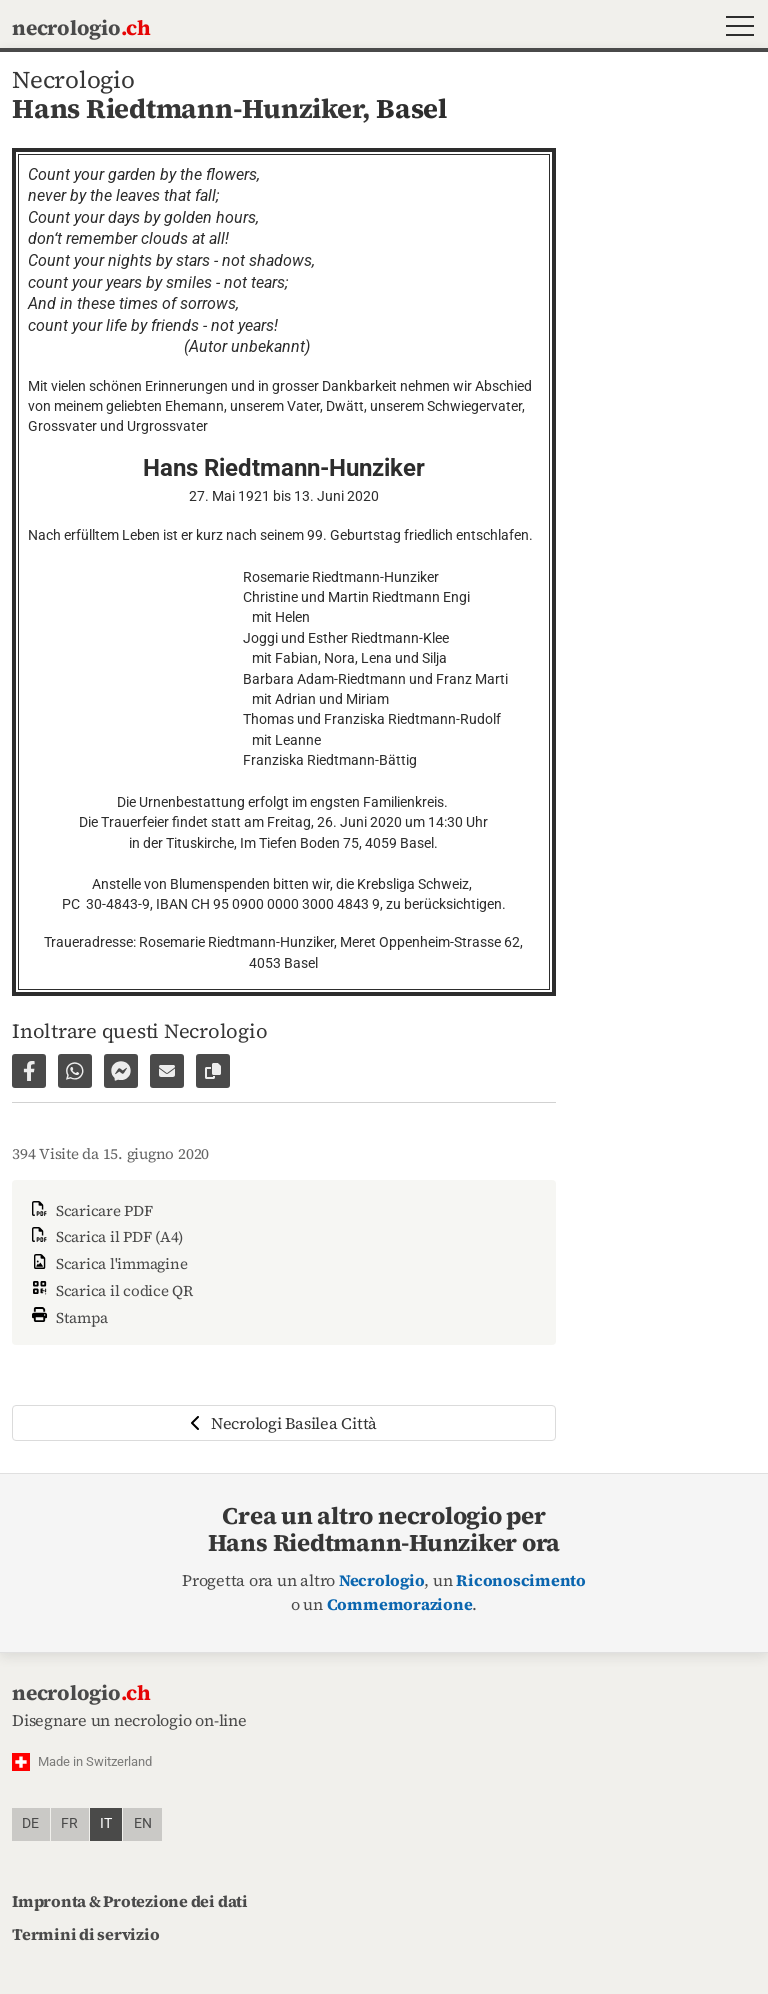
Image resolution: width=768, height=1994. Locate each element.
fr (69, 1823)
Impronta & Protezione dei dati (130, 1901)
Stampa (68, 1315)
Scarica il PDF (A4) (105, 1236)
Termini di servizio (85, 1934)
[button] (735, 28)
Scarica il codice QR (110, 1290)
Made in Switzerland (95, 1761)
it (106, 1823)
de (30, 1823)
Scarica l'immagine (107, 1263)
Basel (411, 108)
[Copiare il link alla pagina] (213, 1071)
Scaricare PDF (90, 1210)
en (143, 1823)
